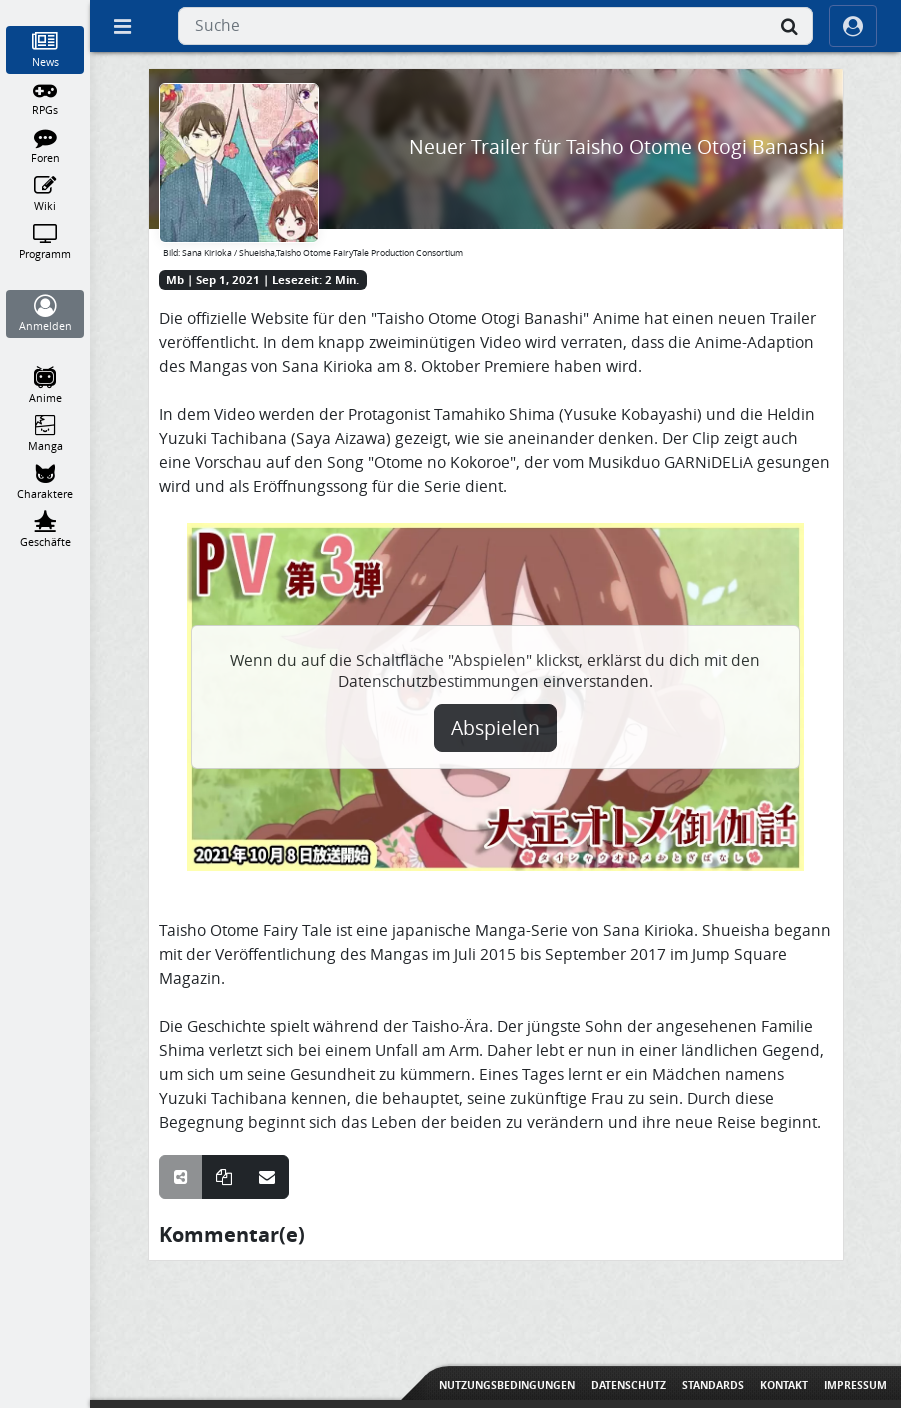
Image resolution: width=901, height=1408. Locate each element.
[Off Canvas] (122, 26)
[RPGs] (45, 98)
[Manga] (45, 434)
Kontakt (784, 1385)
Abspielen (495, 728)
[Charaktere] (45, 482)
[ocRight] (853, 26)
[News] (45, 50)
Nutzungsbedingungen (507, 1385)
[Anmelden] (45, 314)
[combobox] (495, 26)
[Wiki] (45, 194)
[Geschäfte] (45, 530)
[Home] (45, 9)
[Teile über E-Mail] (267, 1177)
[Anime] (45, 386)
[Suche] (789, 26)
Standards (713, 1385)
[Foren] (45, 146)
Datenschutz (628, 1385)
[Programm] (45, 242)
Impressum (855, 1385)
